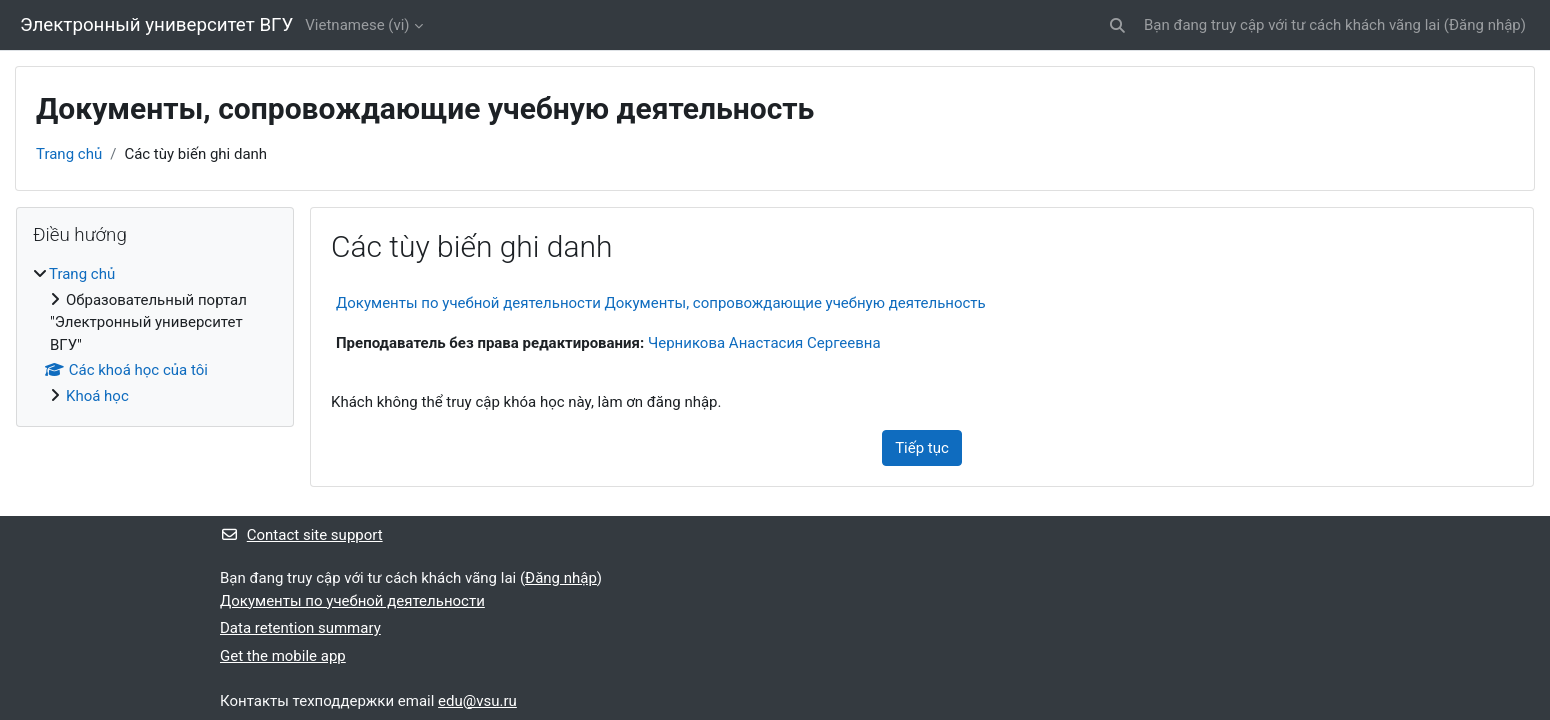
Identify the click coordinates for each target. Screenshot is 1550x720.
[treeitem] (155, 335)
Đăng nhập (1485, 25)
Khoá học (97, 396)
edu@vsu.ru (477, 701)
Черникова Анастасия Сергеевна (764, 343)
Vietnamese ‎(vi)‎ (357, 25)
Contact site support (301, 535)
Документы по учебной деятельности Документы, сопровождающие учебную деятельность (661, 303)
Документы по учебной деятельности (352, 601)
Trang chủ (69, 154)
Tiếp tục (922, 448)
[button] (1117, 25)
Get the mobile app (283, 656)
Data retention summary (300, 628)
